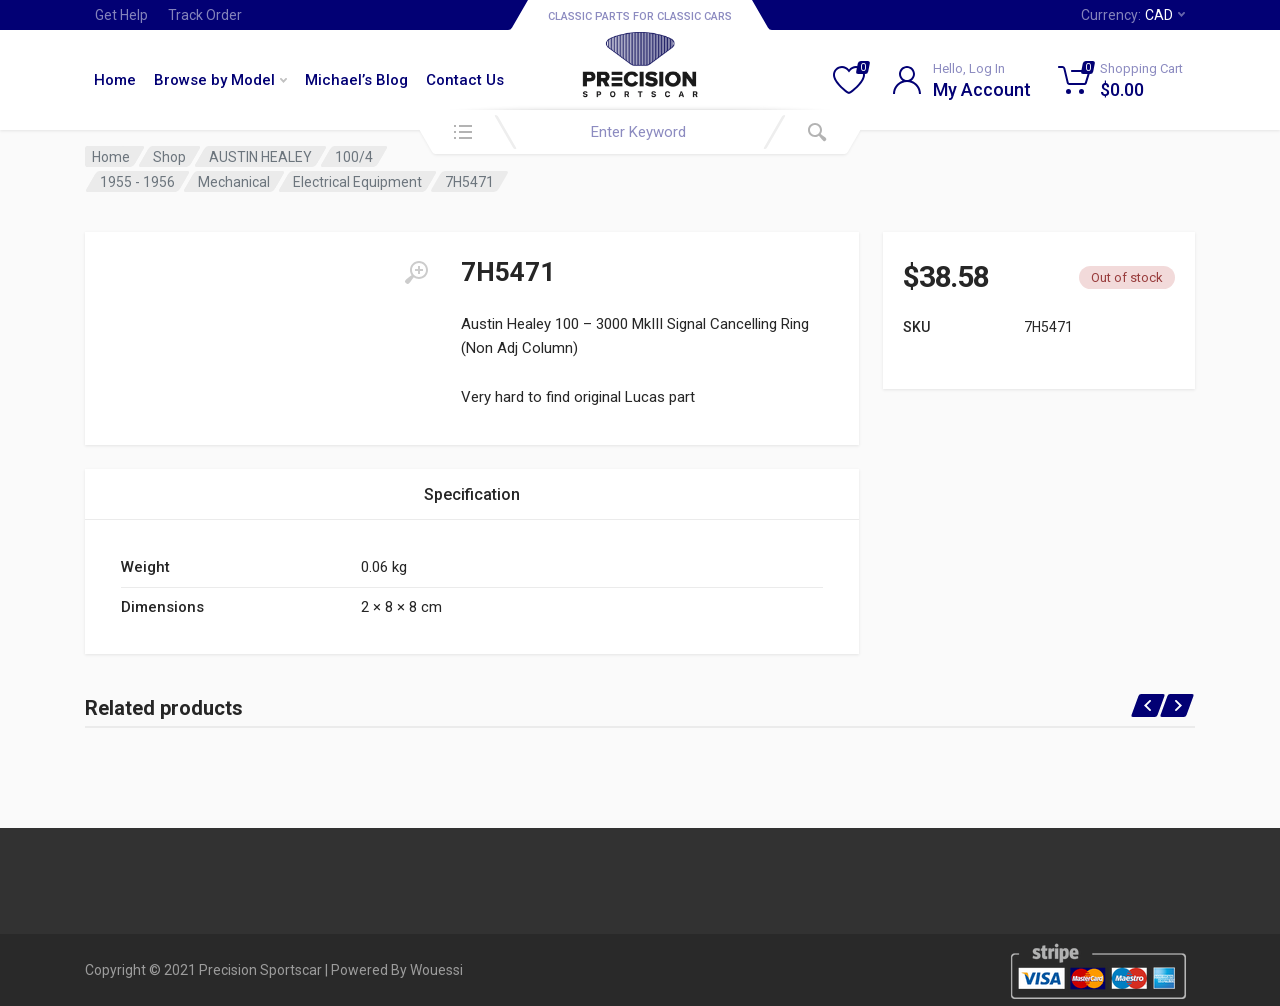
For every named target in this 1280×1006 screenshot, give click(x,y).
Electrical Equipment (357, 182)
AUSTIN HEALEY (260, 157)
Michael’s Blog (356, 80)
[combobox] (640, 132)
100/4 (354, 157)
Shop (169, 157)
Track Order (205, 15)
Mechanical (234, 182)
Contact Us (465, 80)
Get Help (121, 15)
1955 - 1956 (137, 182)
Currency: (1133, 15)
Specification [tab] (472, 494)
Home (115, 80)
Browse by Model (220, 80)
